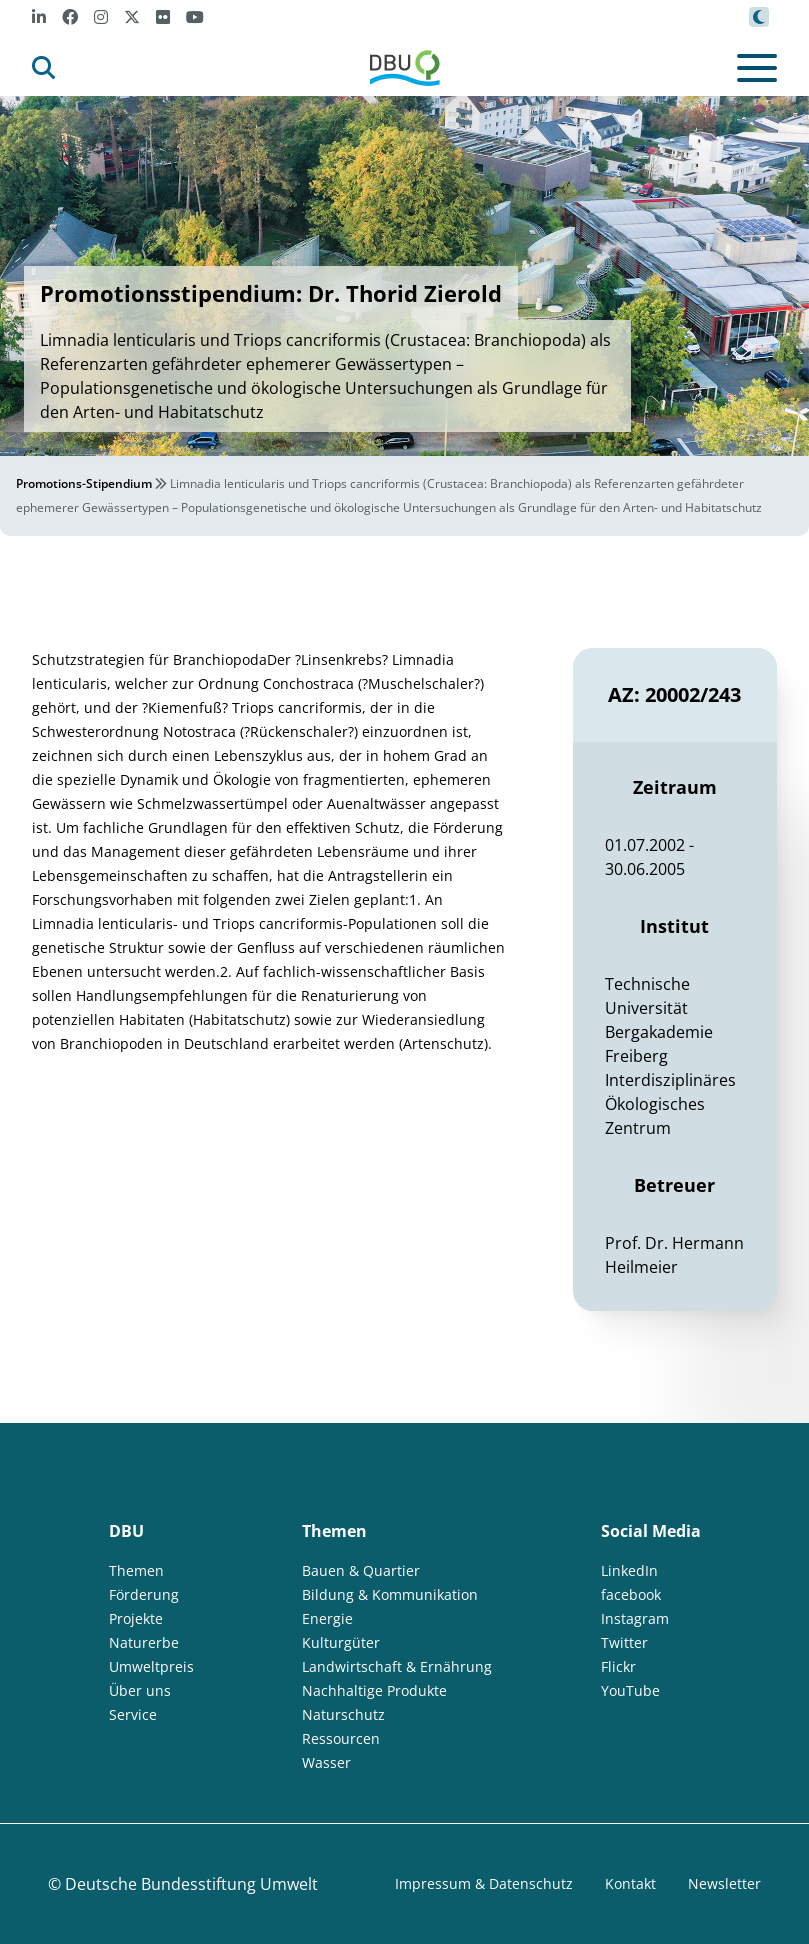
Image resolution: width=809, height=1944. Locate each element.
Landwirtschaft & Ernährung (397, 1666)
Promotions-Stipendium (84, 483)
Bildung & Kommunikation (390, 1594)
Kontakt (630, 1883)
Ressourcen (341, 1738)
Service (133, 1714)
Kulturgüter (341, 1642)
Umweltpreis (151, 1666)
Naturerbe (144, 1642)
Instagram (635, 1618)
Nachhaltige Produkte (374, 1690)
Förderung (144, 1594)
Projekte (136, 1618)
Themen (136, 1570)
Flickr (618, 1666)
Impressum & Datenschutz (484, 1883)
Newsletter (724, 1883)
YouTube (630, 1690)
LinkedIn (629, 1570)
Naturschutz (343, 1714)
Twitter (624, 1642)
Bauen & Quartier (361, 1570)
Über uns (140, 1690)
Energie (327, 1618)
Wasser (326, 1762)
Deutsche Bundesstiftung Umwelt (191, 1884)
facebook (631, 1594)
